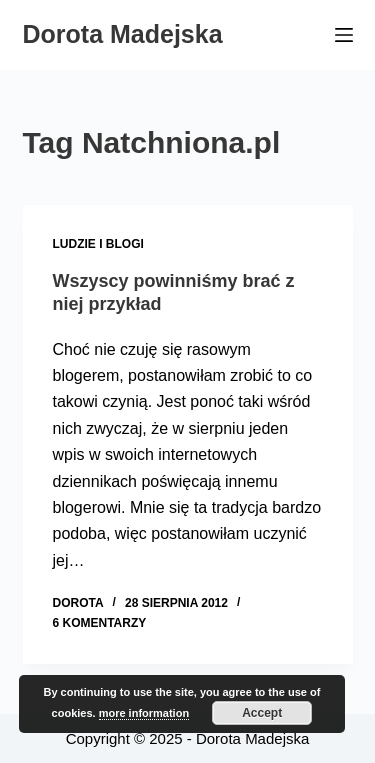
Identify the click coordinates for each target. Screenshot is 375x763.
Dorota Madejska (123, 34)
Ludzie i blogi (98, 244)
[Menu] (344, 35)
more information (144, 713)
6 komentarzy (100, 623)
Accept (262, 713)
